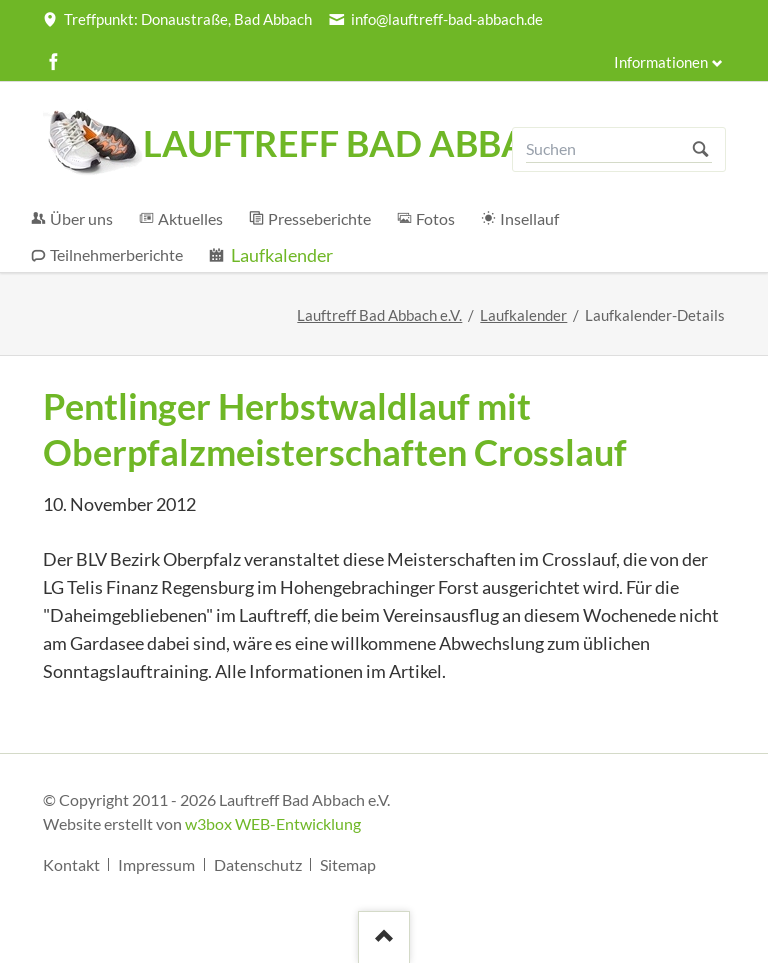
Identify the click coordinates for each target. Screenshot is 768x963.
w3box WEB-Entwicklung (273, 823)
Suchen (700, 149)
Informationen (661, 62)
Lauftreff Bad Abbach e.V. (379, 315)
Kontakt (71, 864)
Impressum (156, 864)
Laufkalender (523, 315)
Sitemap (348, 864)
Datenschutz (258, 864)
